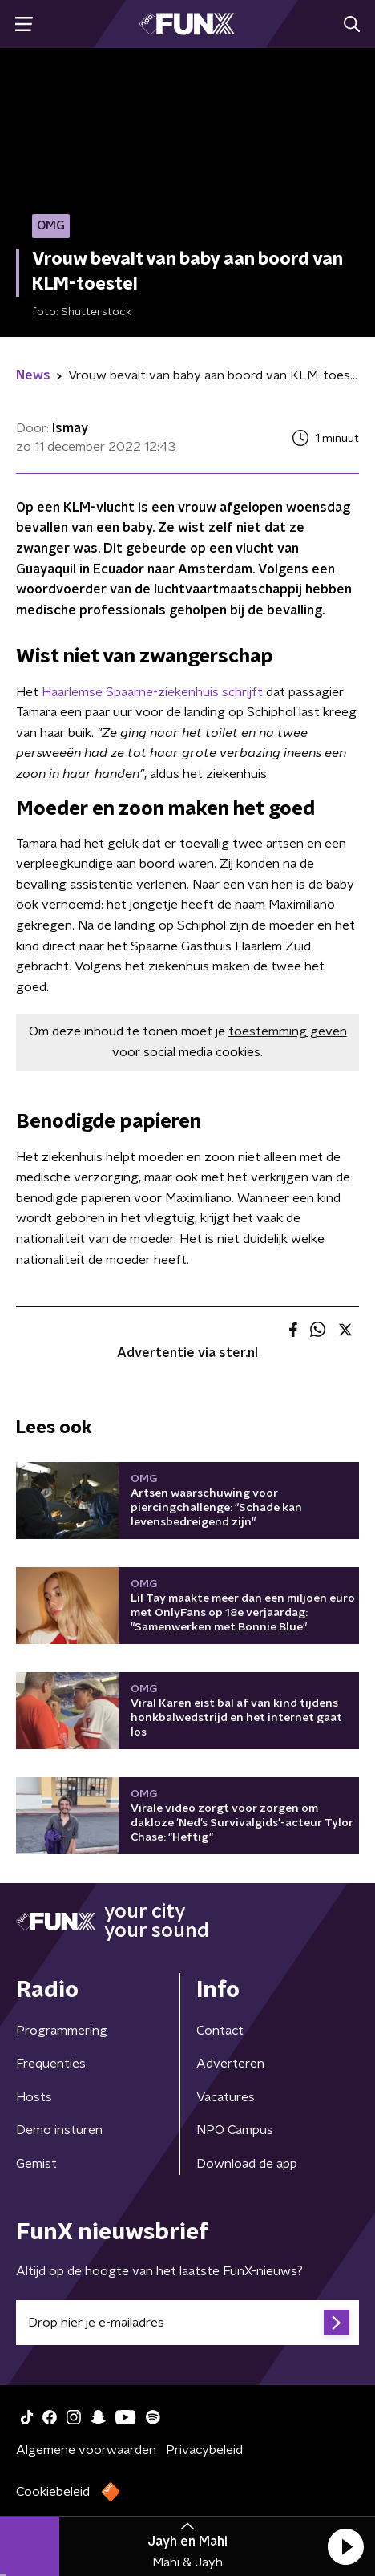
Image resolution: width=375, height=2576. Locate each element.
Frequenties (51, 2063)
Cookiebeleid (53, 2491)
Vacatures (225, 2097)
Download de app (246, 2163)
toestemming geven (287, 1031)
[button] (345, 2546)
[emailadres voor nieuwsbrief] (187, 2322)
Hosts (34, 2097)
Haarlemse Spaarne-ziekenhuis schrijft (152, 692)
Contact (220, 2030)
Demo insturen (59, 2130)
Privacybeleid (204, 2450)
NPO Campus (234, 2130)
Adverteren (230, 2063)
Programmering (61, 2030)
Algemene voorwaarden (86, 2450)
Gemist (36, 2163)
